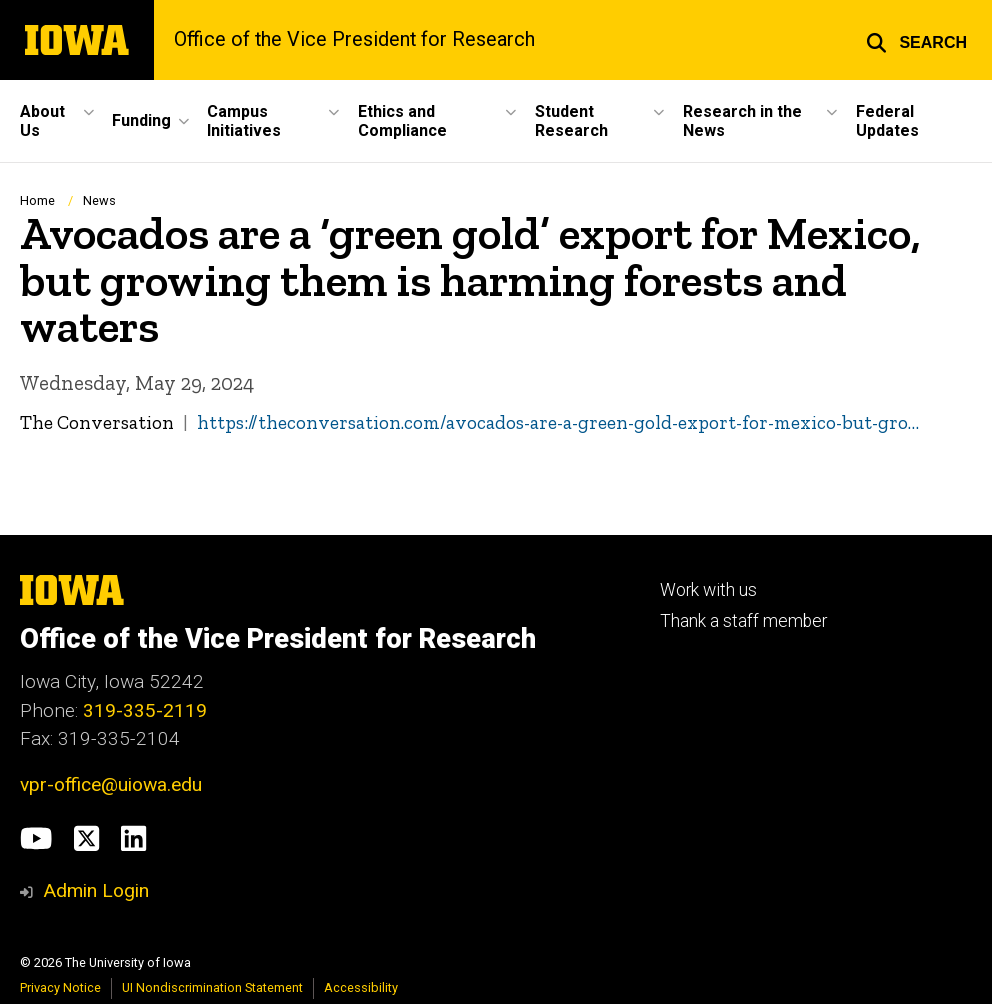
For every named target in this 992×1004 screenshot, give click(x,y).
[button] (916, 40)
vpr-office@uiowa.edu (111, 784)
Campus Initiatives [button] (244, 121)
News (99, 200)
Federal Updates (887, 121)
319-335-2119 (145, 710)
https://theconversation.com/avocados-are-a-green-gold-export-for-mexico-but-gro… (558, 422)
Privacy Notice (60, 987)
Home (37, 200)
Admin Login (96, 890)
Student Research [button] (571, 121)
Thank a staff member (743, 621)
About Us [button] (42, 121)
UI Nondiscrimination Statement (212, 987)
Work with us (708, 590)
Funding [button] (141, 120)
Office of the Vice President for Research (354, 40)
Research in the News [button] (742, 121)
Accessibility (361, 987)
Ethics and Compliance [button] (402, 121)
